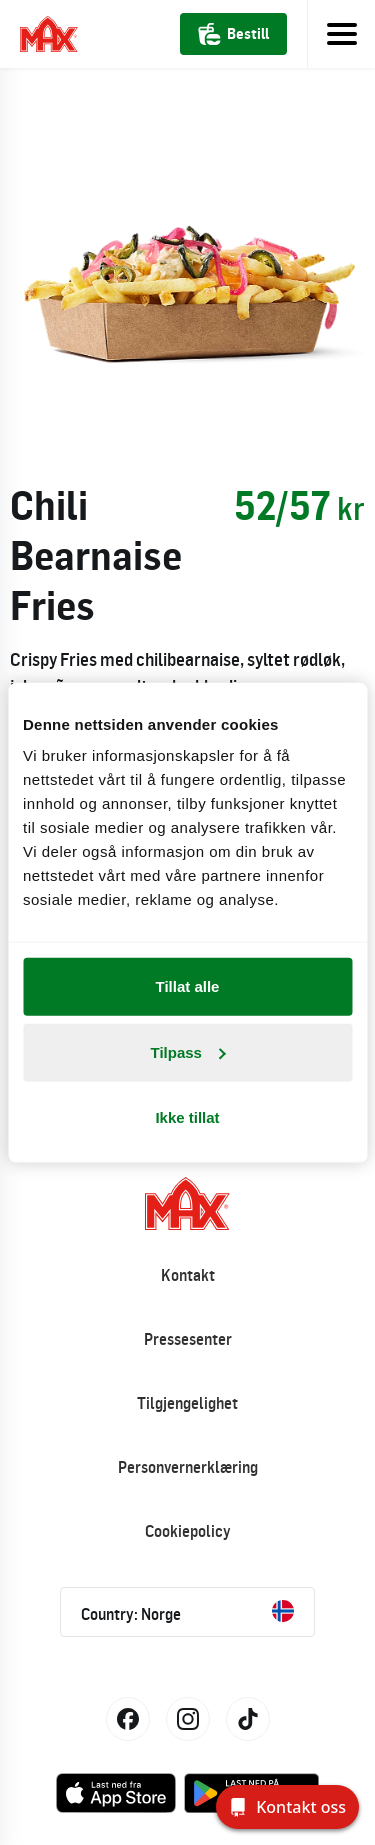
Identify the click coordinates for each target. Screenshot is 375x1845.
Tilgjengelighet (187, 1403)
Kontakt (188, 1275)
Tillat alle (188, 986)
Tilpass (188, 1051)
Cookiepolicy (188, 1531)
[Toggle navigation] (341, 34)
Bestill (233, 34)
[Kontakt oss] (287, 1807)
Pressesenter (188, 1339)
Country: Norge (187, 1612)
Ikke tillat (187, 1117)
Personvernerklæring (188, 1467)
